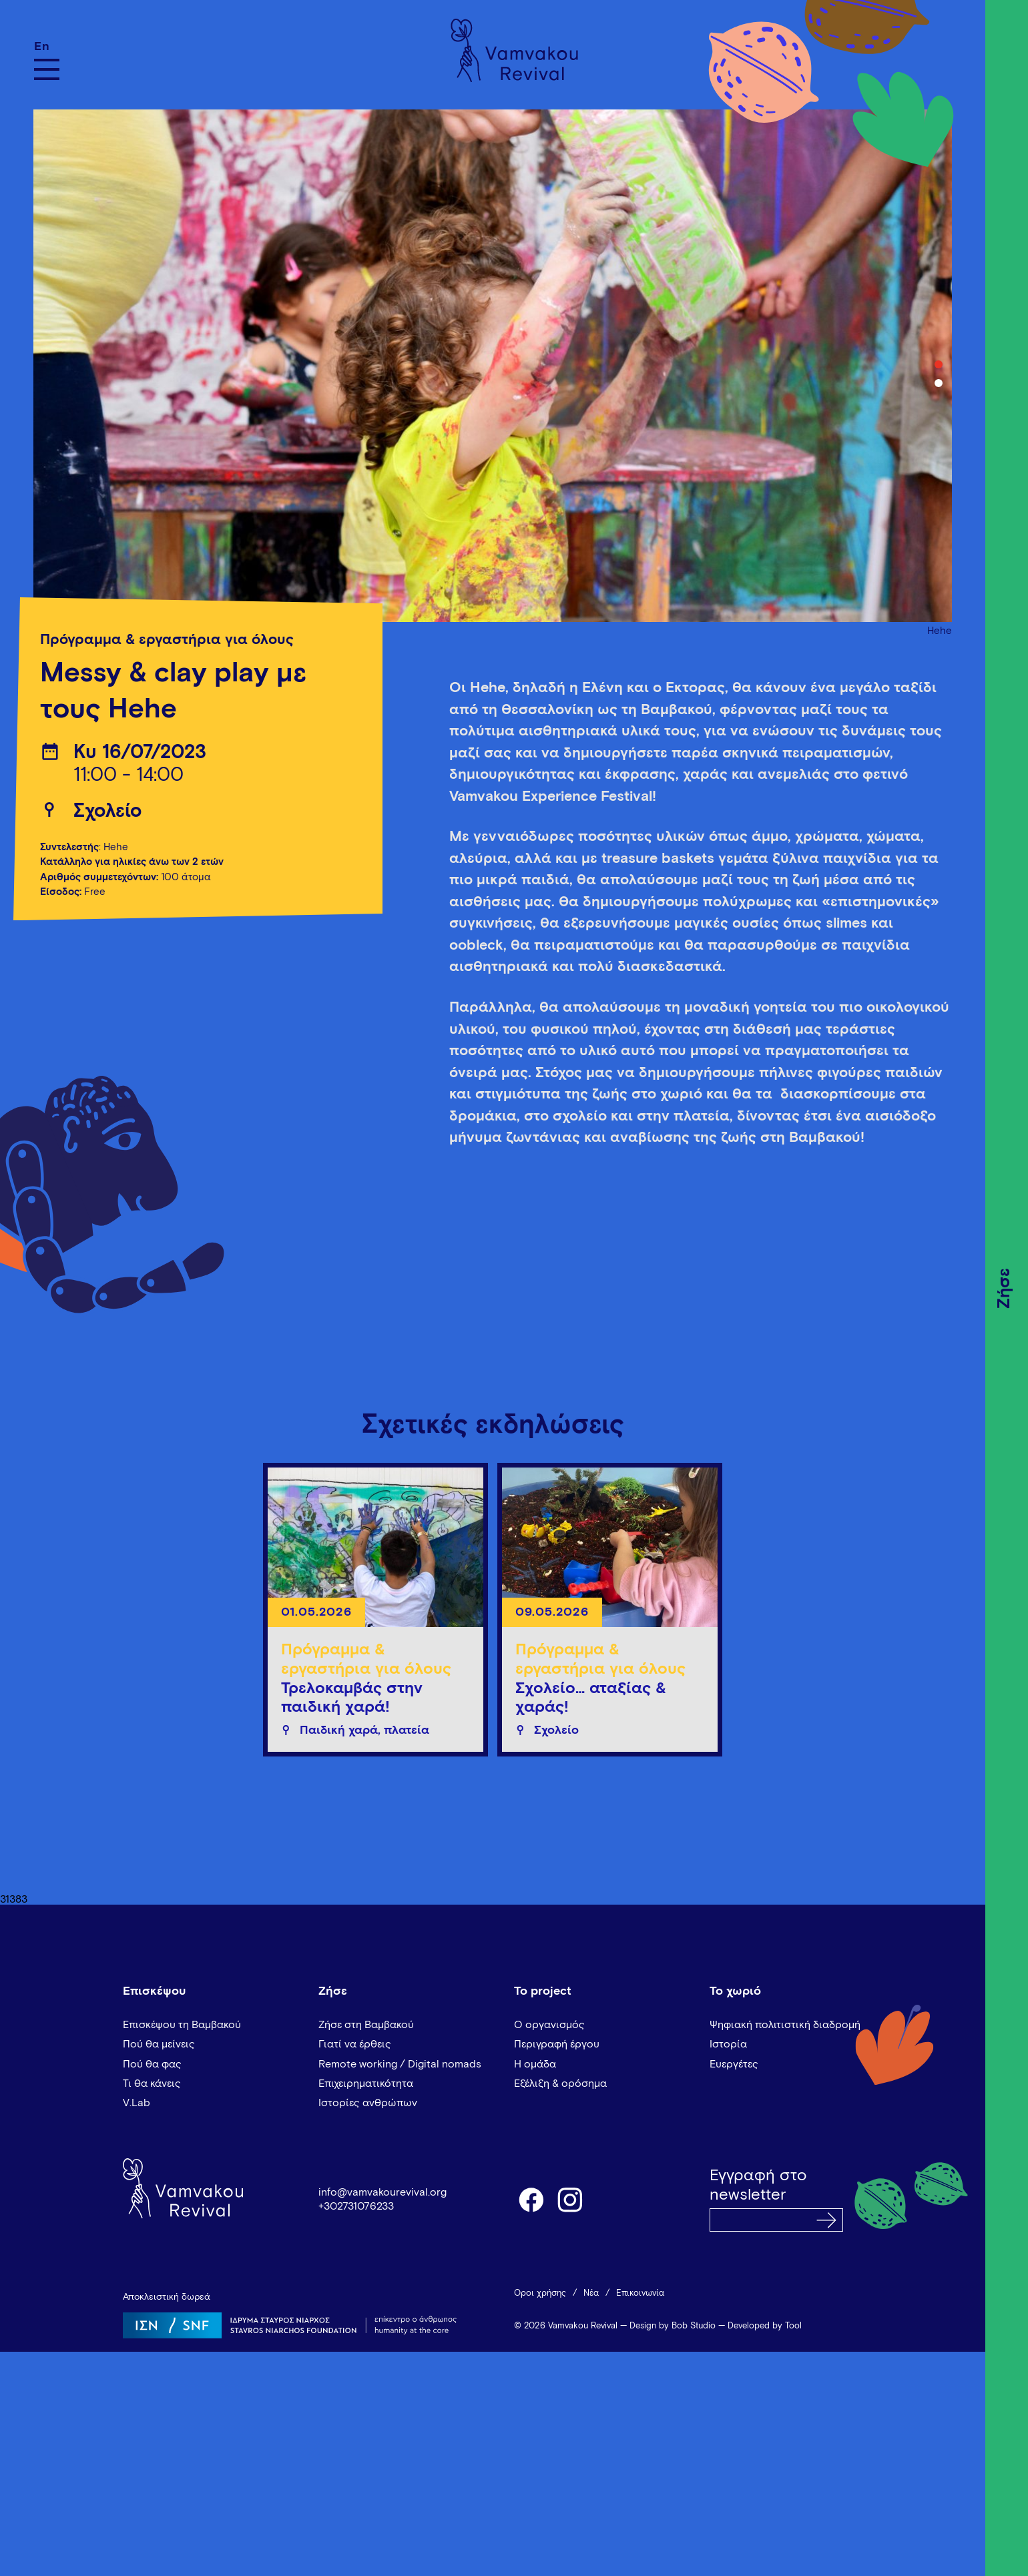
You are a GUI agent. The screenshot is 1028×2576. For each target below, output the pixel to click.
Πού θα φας (152, 2064)
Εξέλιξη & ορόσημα (560, 2083)
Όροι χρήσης (540, 2293)
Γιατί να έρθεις (354, 2044)
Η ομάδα (535, 2064)
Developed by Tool (765, 2326)
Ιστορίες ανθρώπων (367, 2103)
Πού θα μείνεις (159, 2044)
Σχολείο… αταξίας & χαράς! (590, 1698)
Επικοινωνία (640, 2293)
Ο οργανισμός (549, 2024)
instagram (570, 2199)
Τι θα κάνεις (152, 2083)
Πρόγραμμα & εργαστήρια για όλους (167, 640)
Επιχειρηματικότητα (365, 2083)
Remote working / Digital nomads (399, 2064)
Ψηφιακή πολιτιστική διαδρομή (785, 2024)
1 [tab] (939, 364)
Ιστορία (728, 2044)
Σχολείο (107, 811)
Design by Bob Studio (672, 2326)
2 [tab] (939, 383)
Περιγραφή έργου (556, 2044)
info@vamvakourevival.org (382, 2192)
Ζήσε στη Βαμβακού (366, 2024)
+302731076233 (356, 2206)
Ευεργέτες (734, 2064)
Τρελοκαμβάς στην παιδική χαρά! (352, 1698)
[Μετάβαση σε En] (46, 46)
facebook (530, 2199)
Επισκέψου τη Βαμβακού (182, 2024)
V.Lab (136, 2103)
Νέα (591, 2293)
